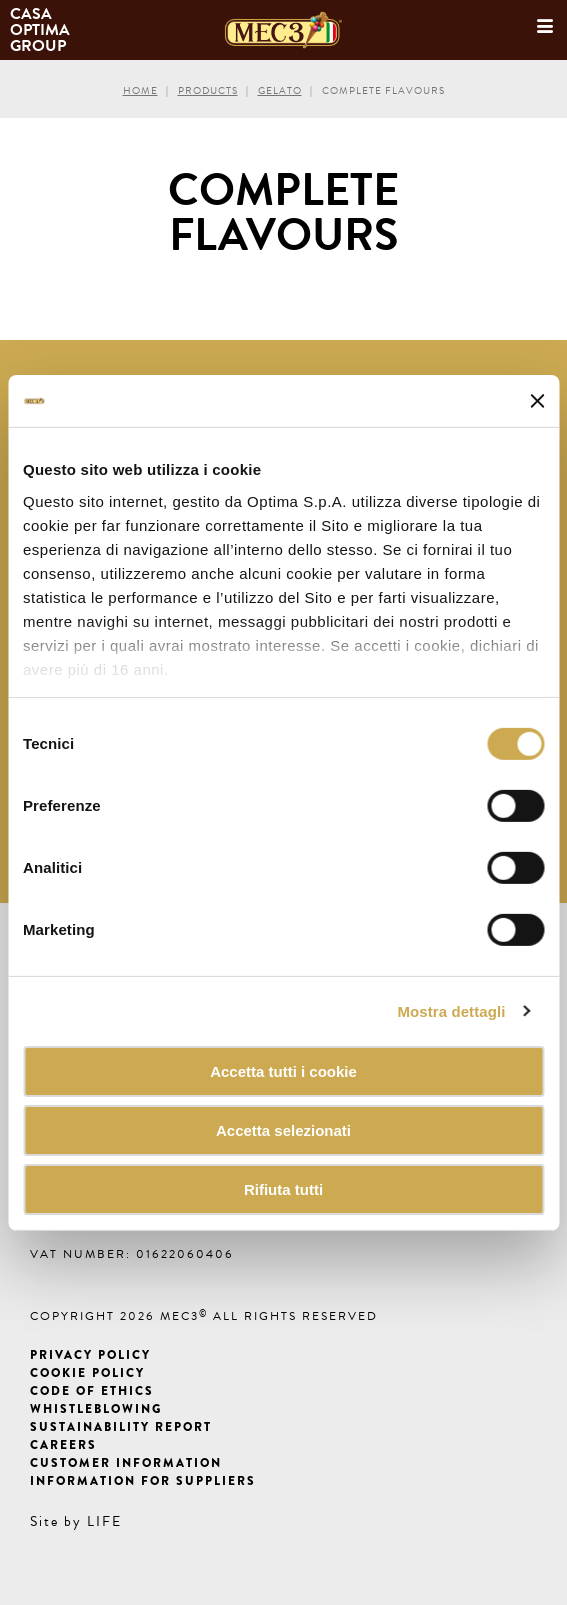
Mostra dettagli (451, 1010)
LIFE (104, 1521)
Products (208, 90)
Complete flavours (383, 90)
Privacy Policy (90, 1355)
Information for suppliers (143, 1481)
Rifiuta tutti (283, 1188)
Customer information (126, 1463)
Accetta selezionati (283, 1130)
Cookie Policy (87, 1373)
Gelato (280, 90)
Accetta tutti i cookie (283, 1071)
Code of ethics (92, 1391)
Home (140, 90)
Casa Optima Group (42, 30)
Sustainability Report (121, 1427)
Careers (63, 1445)
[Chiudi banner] (537, 401)
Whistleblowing (96, 1409)
